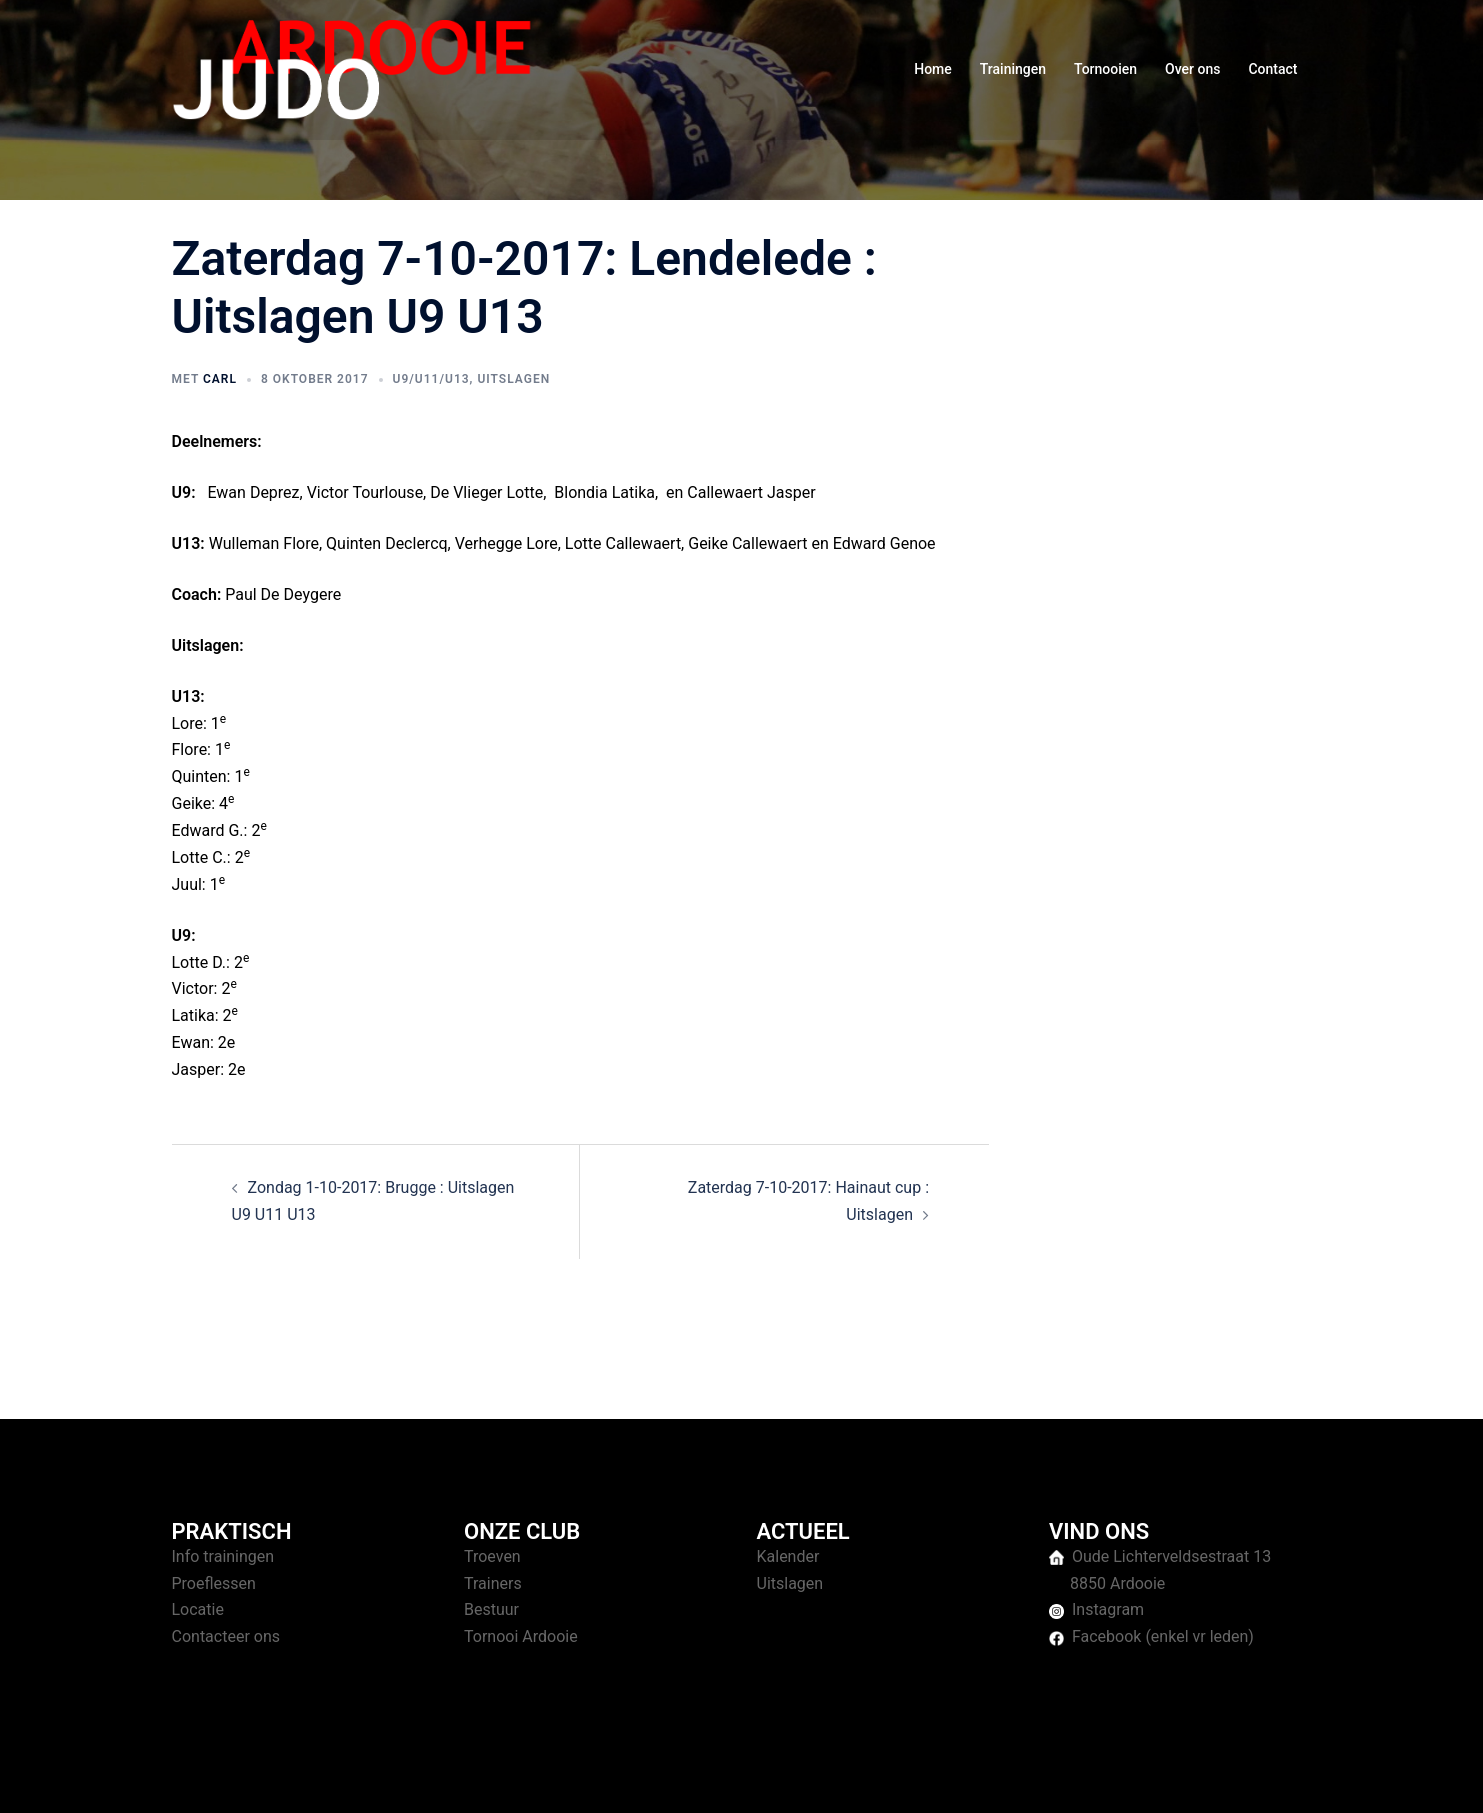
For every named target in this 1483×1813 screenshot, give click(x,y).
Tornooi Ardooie (521, 1636)
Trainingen (1013, 69)
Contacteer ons (226, 1636)
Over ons (1192, 69)
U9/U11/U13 (431, 379)
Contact (1272, 69)
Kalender (788, 1556)
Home (933, 69)
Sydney (559, 1778)
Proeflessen (214, 1583)
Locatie (198, 1609)
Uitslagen (513, 379)
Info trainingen (223, 1556)
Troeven (492, 1556)
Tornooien (1105, 69)
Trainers (493, 1583)
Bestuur (491, 1609)
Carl (220, 379)
